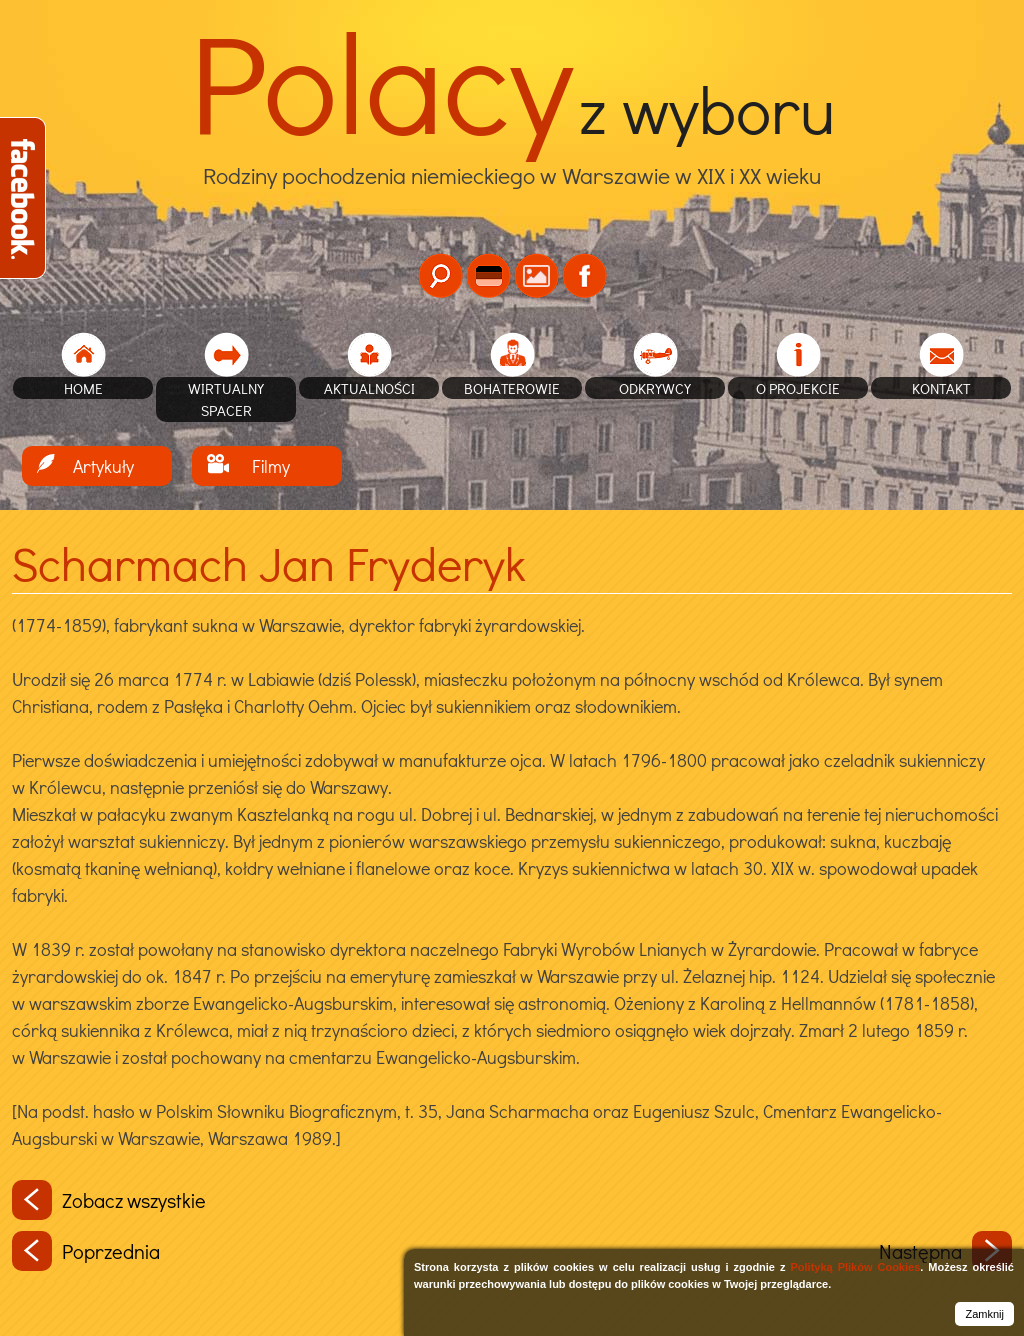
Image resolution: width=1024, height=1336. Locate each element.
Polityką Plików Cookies (855, 1267)
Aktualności (369, 388)
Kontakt (941, 388)
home (83, 388)
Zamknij (984, 1314)
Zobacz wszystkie (109, 1200)
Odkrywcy (655, 388)
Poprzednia (86, 1251)
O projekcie (798, 388)
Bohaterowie (512, 388)
